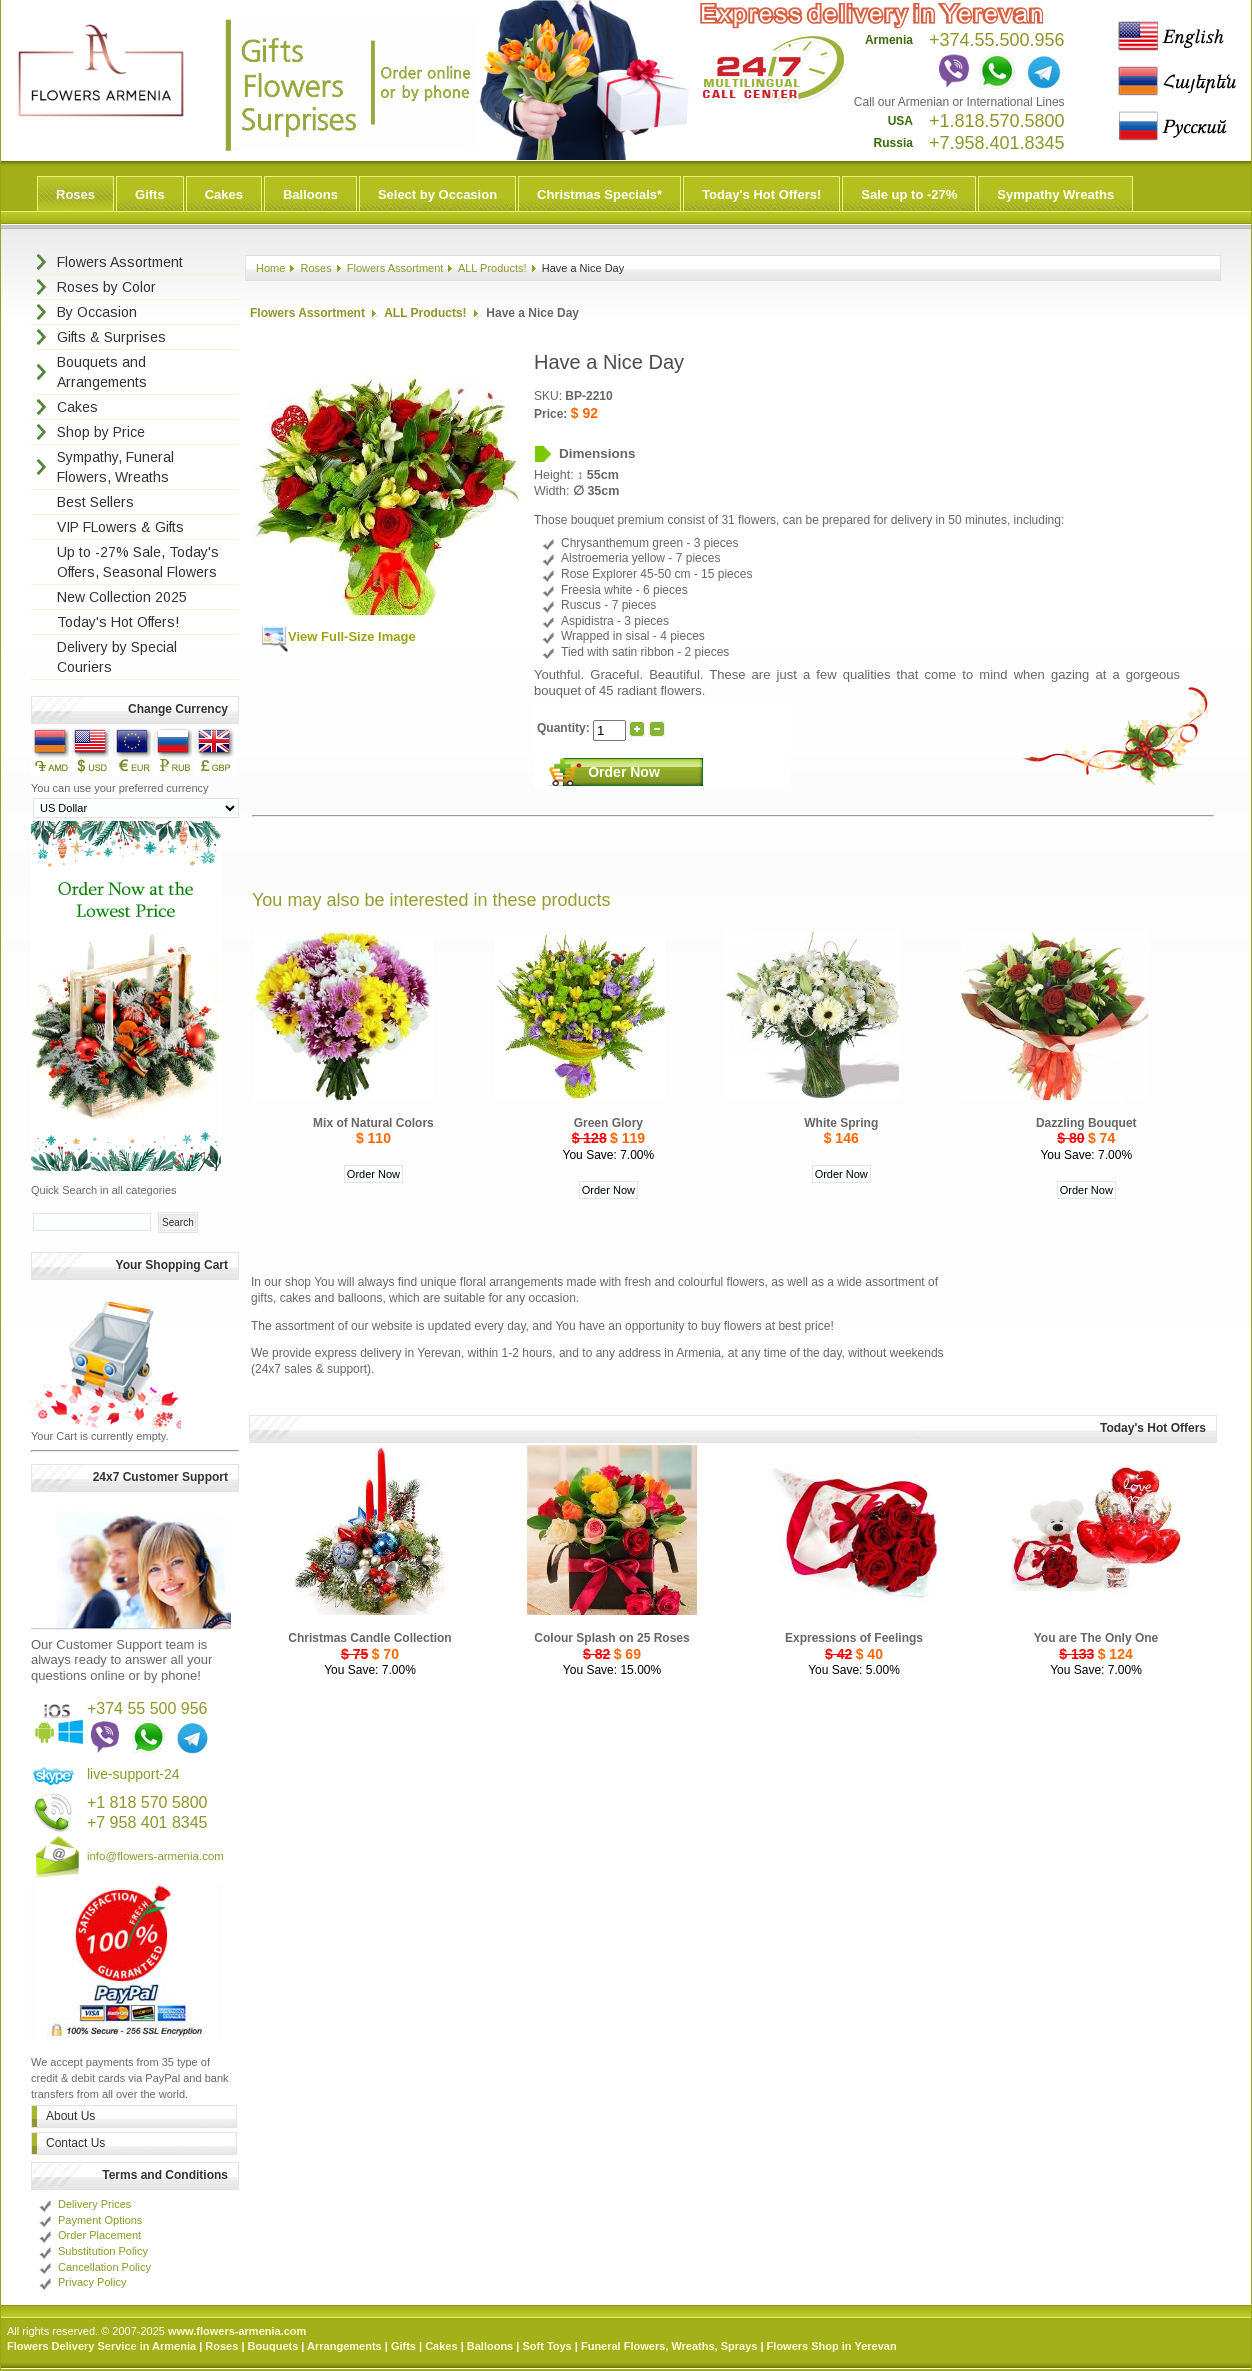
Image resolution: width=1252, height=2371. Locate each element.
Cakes (224, 194)
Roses (75, 194)
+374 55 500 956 (147, 1708)
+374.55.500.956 (997, 40)
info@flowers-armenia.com (155, 1856)
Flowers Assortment (395, 268)
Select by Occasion (437, 194)
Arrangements (344, 2346)
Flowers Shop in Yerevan (832, 2346)
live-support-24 (133, 1774)
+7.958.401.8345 (997, 143)
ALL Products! (492, 268)
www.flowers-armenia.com (237, 2331)
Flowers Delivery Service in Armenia (101, 2346)
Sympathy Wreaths (1055, 194)
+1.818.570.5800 (997, 121)
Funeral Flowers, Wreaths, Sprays (669, 2346)
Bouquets (273, 2346)
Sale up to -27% (909, 194)
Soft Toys (546, 2346)
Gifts (150, 194)
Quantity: (565, 728)
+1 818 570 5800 (147, 1802)
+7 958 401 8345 (147, 1822)
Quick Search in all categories (104, 1190)
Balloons (310, 194)
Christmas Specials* (599, 194)
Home (270, 268)
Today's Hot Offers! (761, 194)
